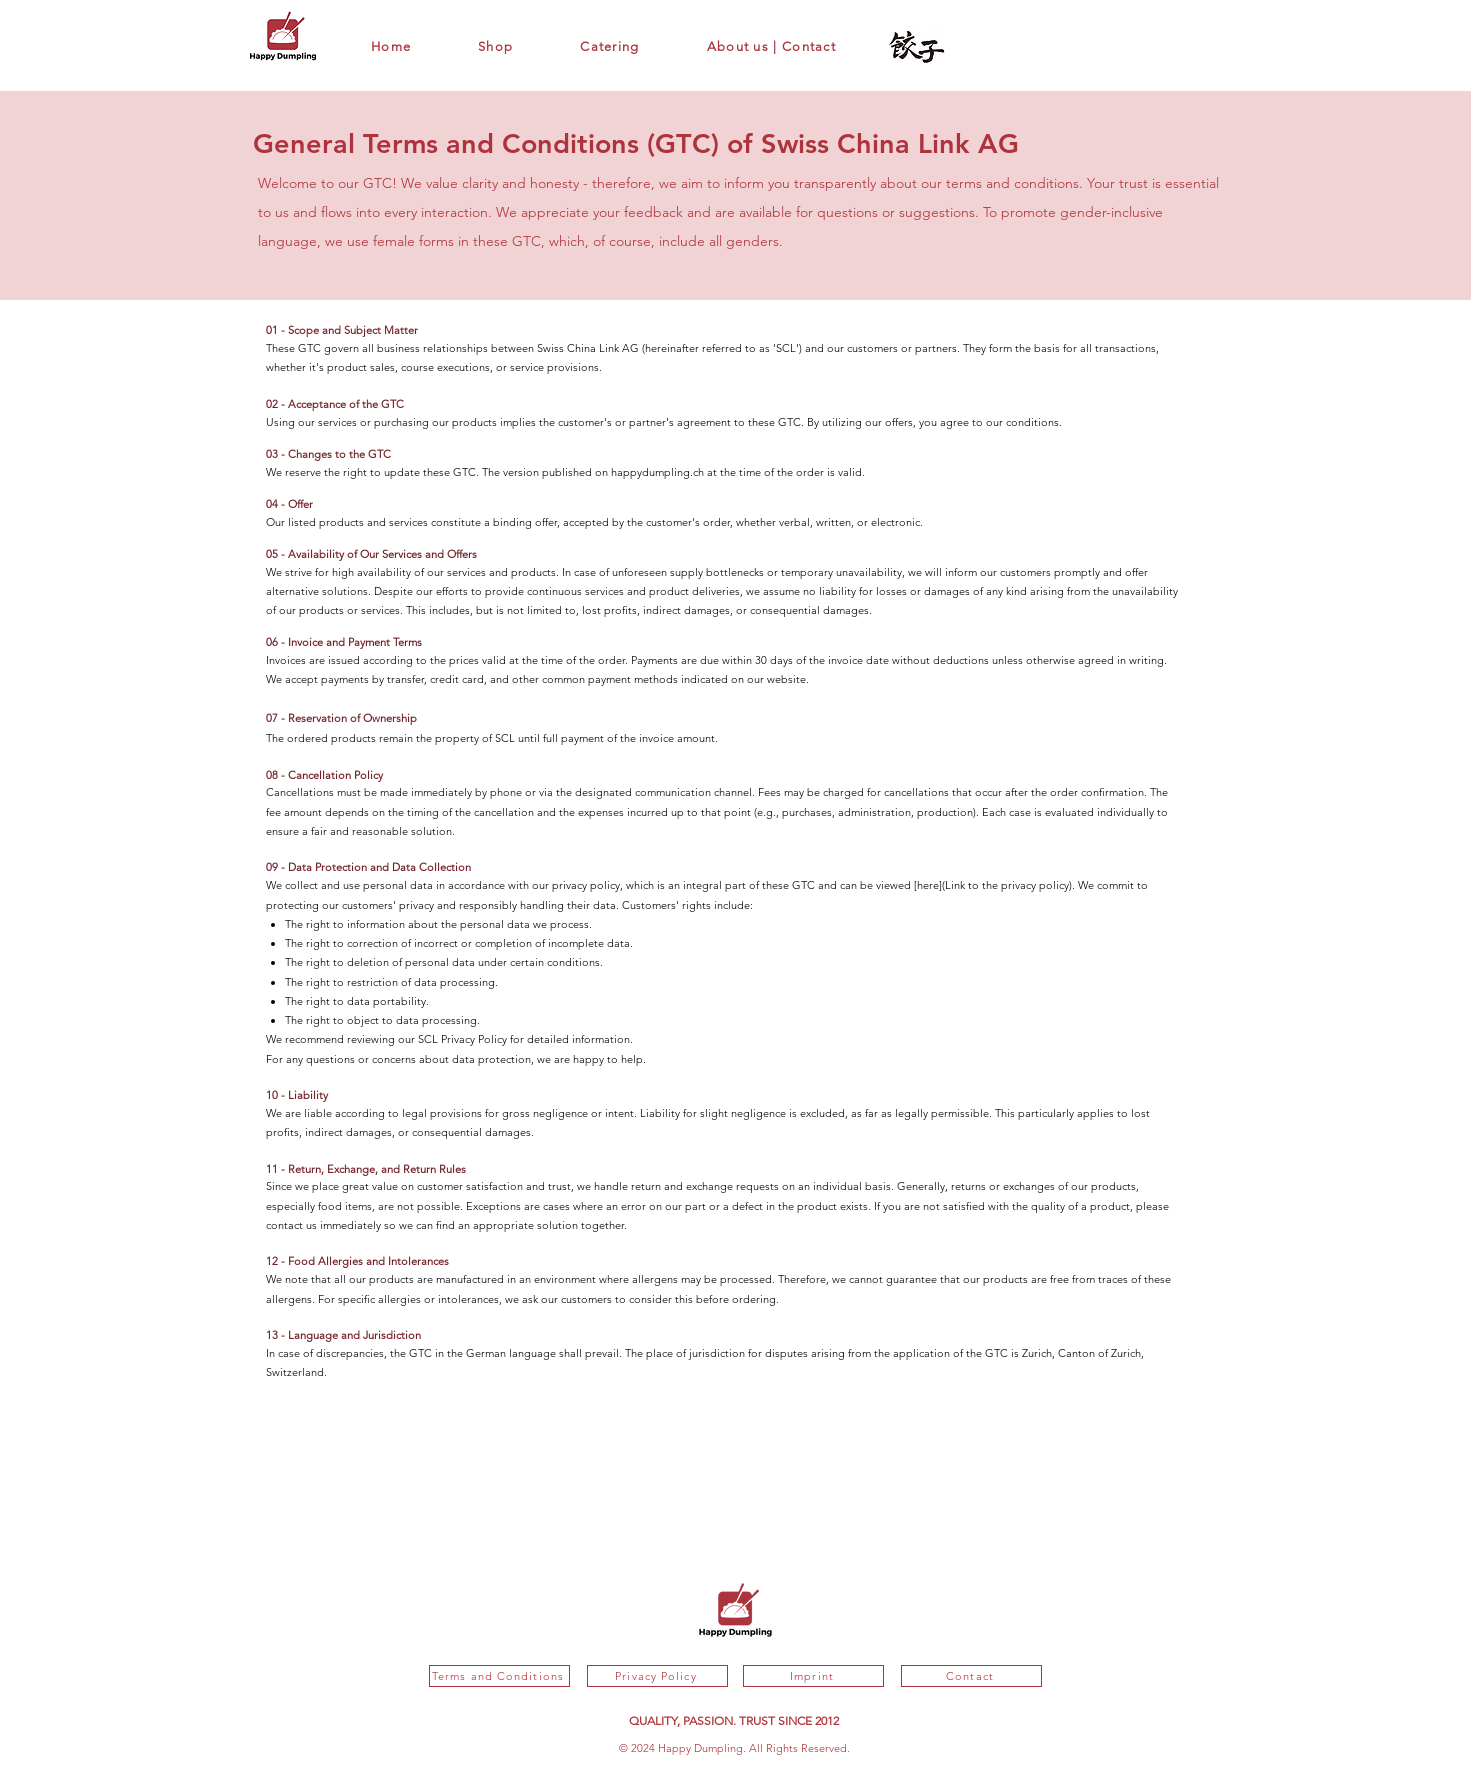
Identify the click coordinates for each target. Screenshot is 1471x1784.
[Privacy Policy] (657, 1676)
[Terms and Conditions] (499, 1676)
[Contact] (971, 1676)
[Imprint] (813, 1676)
